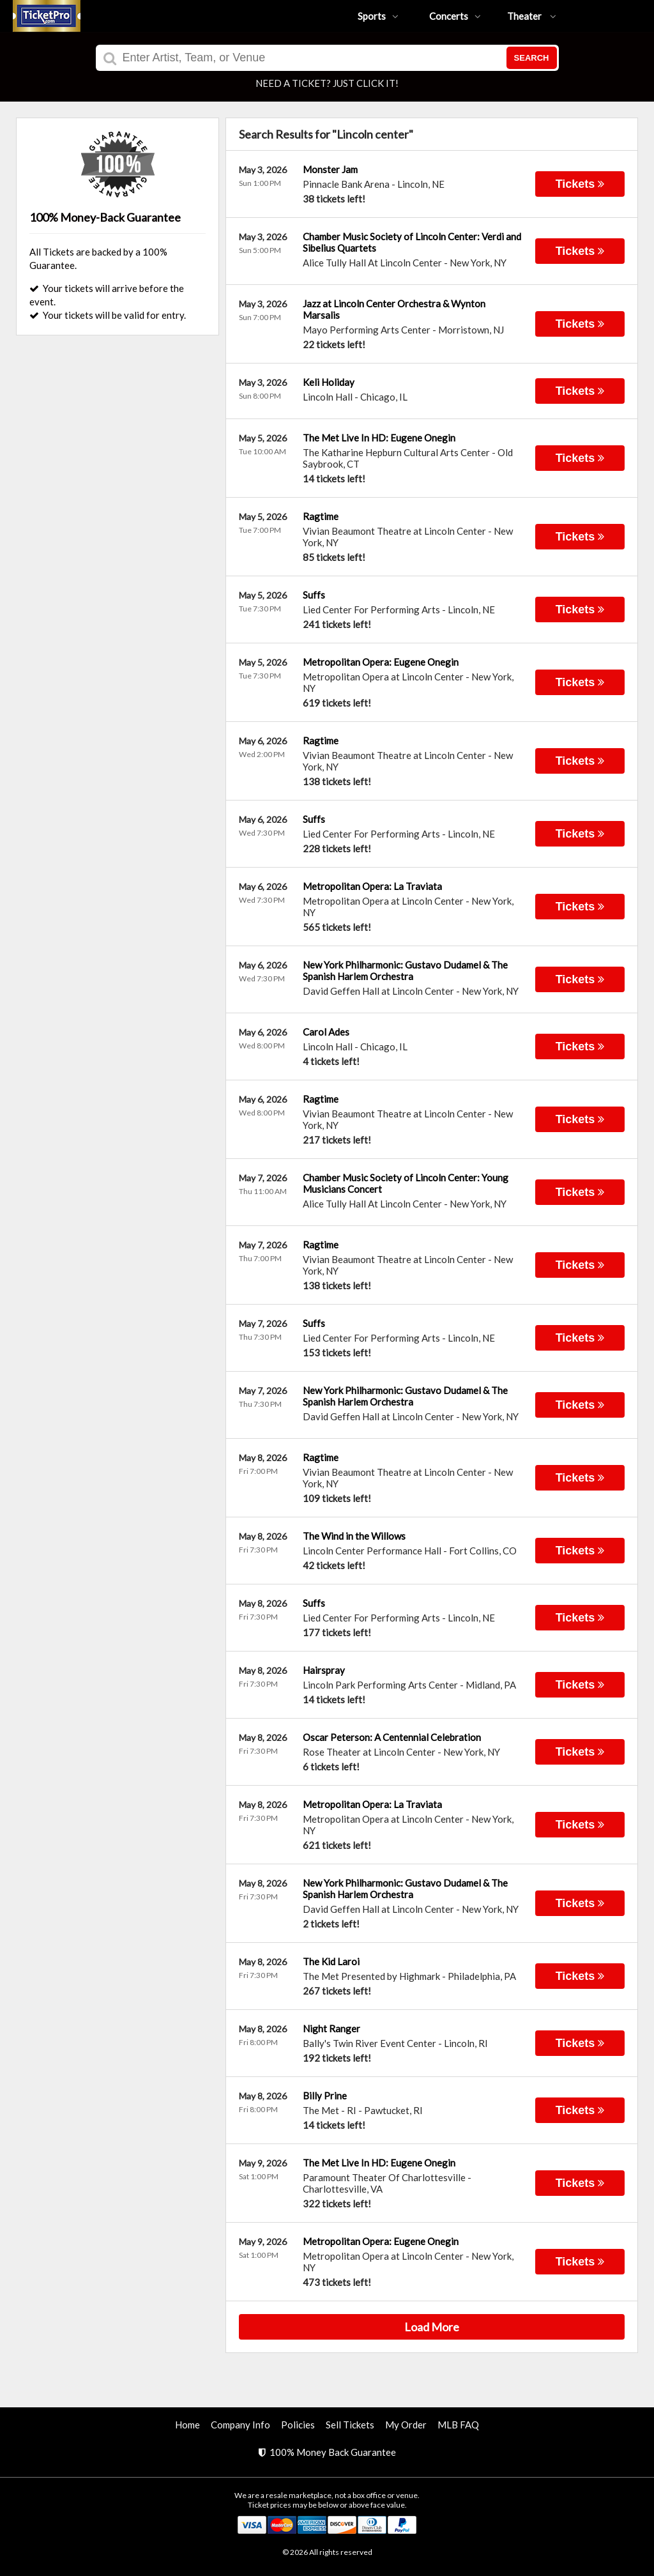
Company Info (240, 2424)
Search (531, 58)
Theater (531, 16)
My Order (406, 2424)
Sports (378, 16)
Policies (298, 2424)
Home (187, 2424)
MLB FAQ (458, 2424)
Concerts (455, 16)
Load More (431, 2327)
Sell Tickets (350, 2424)
